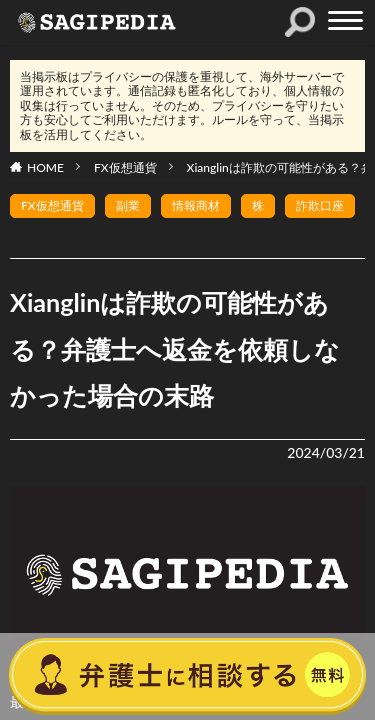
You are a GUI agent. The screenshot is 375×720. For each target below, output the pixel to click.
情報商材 (196, 205)
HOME (45, 167)
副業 (128, 205)
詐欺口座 (320, 205)
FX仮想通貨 (125, 167)
